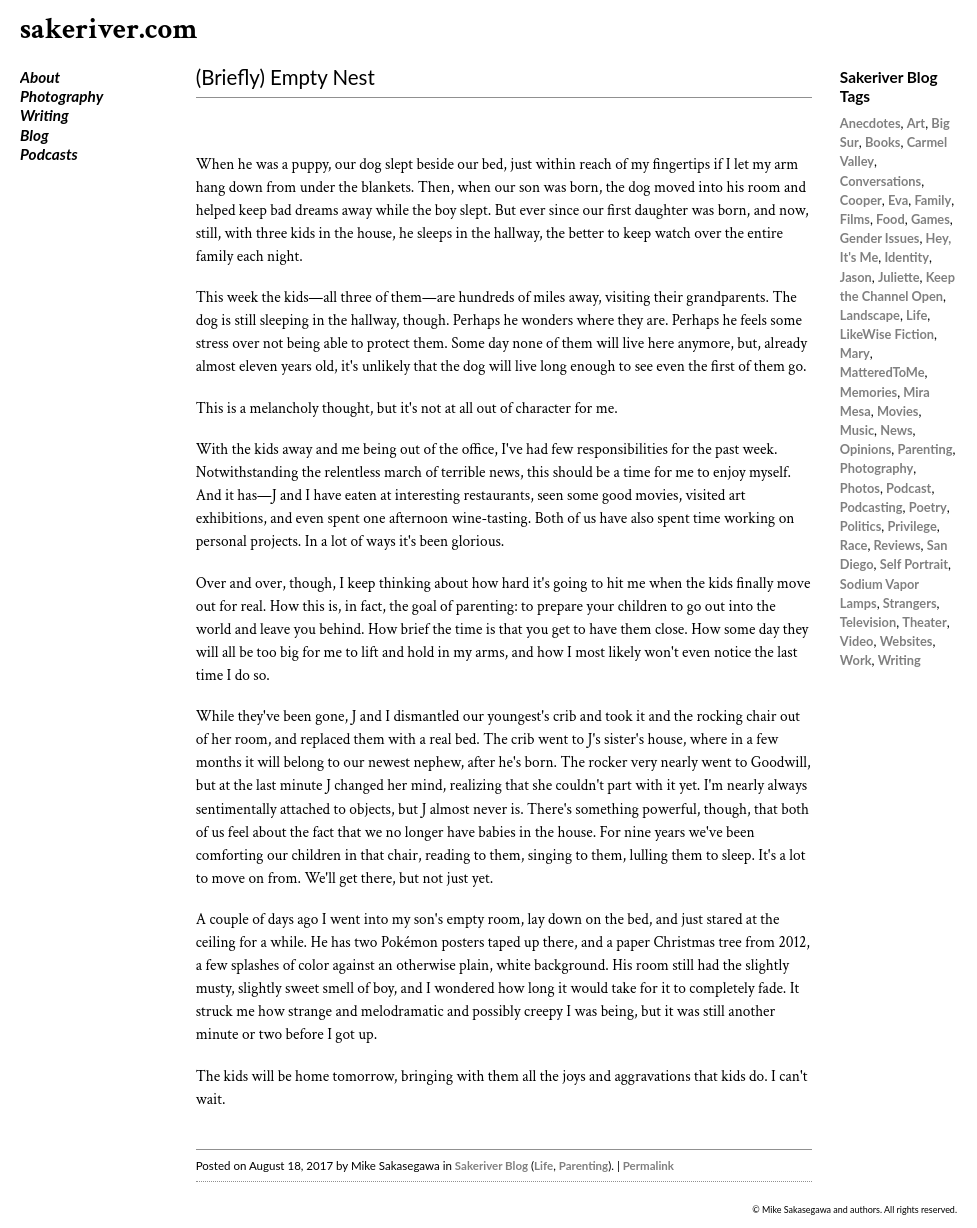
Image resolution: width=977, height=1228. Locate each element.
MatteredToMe (882, 372)
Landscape (870, 315)
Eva (898, 200)
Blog (34, 135)
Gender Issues (880, 238)
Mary (855, 353)
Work (856, 660)
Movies (898, 411)
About (40, 77)
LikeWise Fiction (887, 334)
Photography (61, 96)
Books (883, 142)
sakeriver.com (108, 29)
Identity (906, 257)
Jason (856, 277)
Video (857, 641)
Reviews (897, 545)
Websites (906, 641)
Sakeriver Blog (491, 1165)
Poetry (928, 507)
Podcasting (871, 507)
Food (890, 219)
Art (916, 123)
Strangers (910, 603)
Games (930, 219)
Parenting (583, 1165)
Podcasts (49, 154)
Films (855, 219)
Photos (860, 488)
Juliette (899, 277)
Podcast (908, 488)
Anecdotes (870, 123)
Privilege (911, 526)
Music (857, 430)
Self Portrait (914, 564)
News (896, 430)
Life (543, 1165)
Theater (924, 622)
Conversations (880, 181)
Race (854, 545)
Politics (860, 526)
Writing (44, 115)
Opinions (865, 449)
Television (868, 622)
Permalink (648, 1165)
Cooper (861, 200)
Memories (868, 392)
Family (932, 200)
